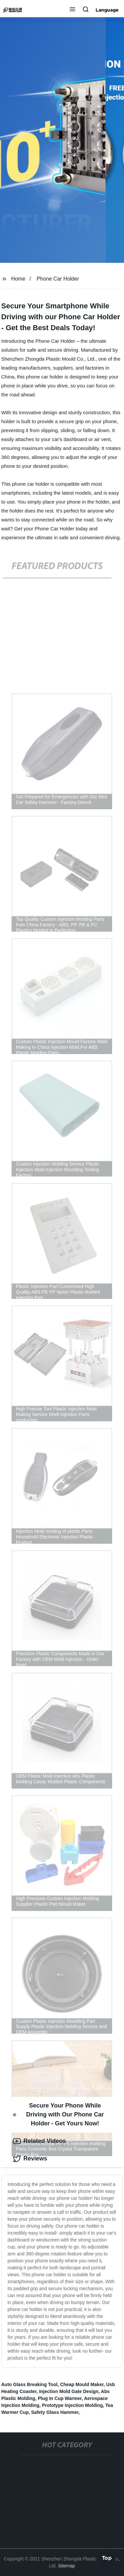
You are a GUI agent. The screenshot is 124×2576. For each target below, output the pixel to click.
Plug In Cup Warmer (60, 2398)
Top (107, 2557)
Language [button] (107, 10)
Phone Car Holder (58, 279)
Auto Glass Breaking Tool (29, 2384)
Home (18, 279)
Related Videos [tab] (39, 2141)
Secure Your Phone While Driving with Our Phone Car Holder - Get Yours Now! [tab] (58, 2114)
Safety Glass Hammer (54, 2412)
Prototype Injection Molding (72, 2405)
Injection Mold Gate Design (69, 2391)
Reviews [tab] (30, 2159)
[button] (72, 10)
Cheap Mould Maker (81, 2384)
